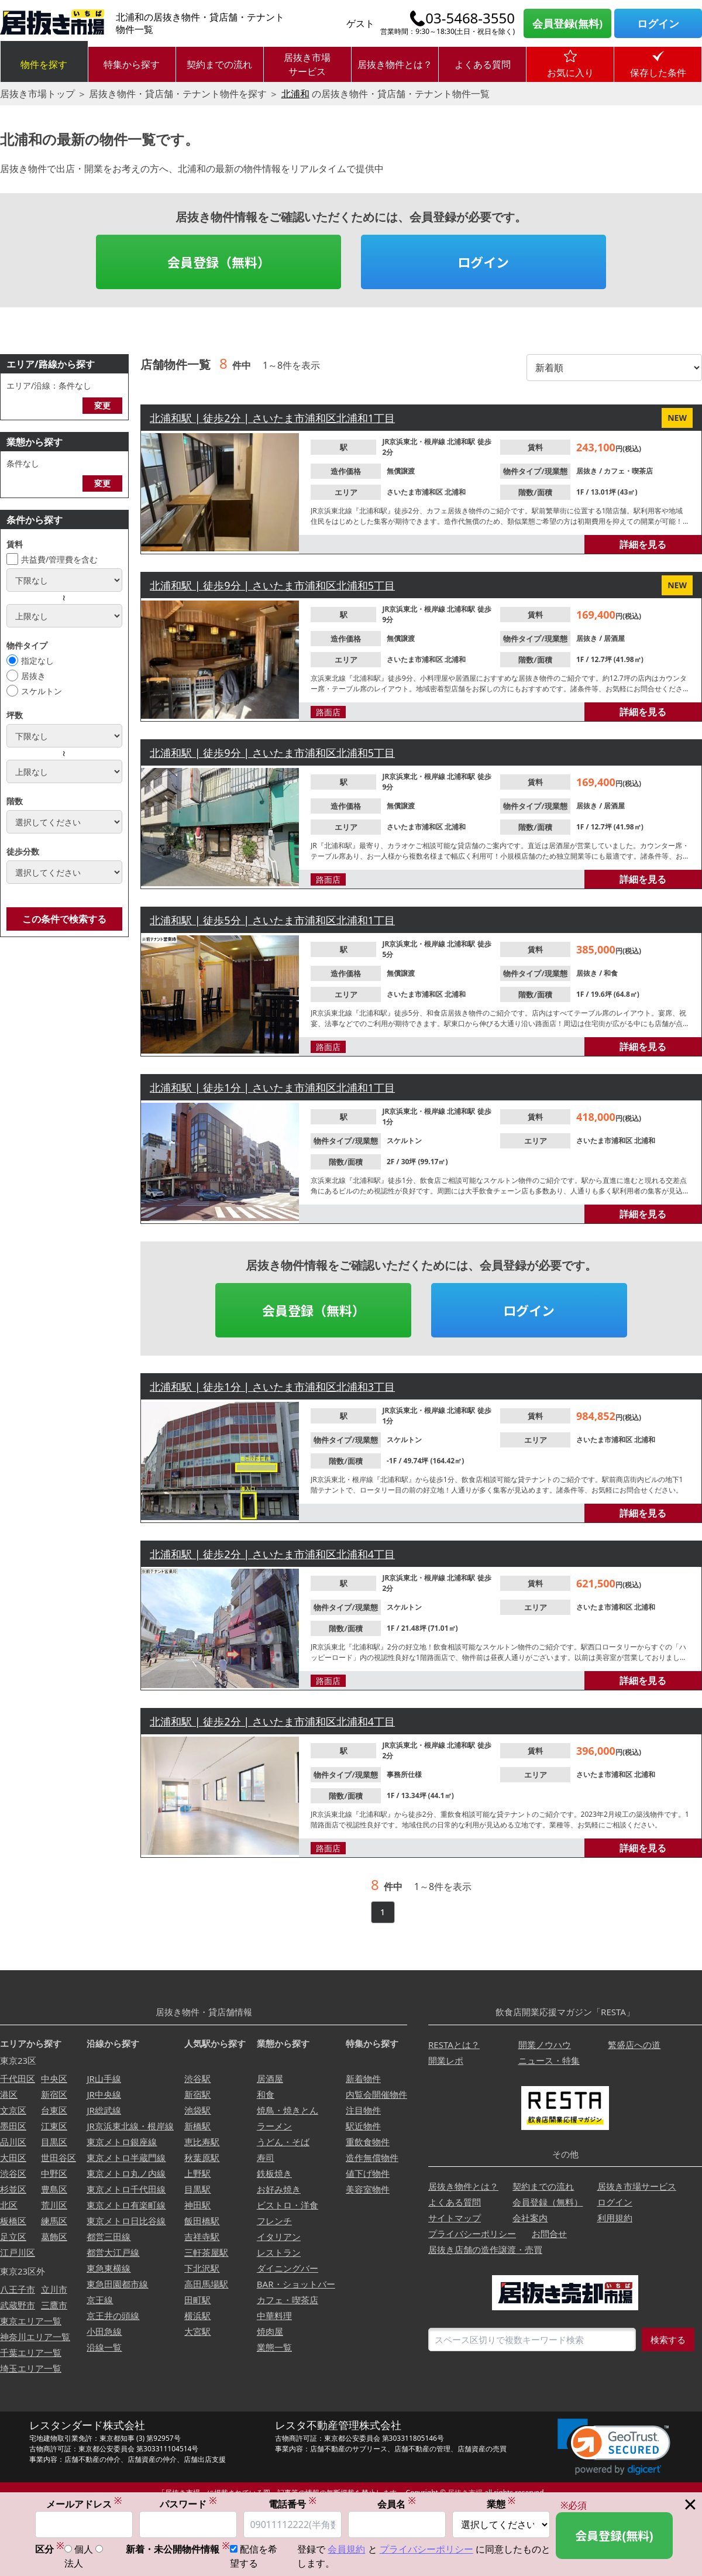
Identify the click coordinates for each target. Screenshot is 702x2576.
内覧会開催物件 (376, 2094)
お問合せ (549, 2233)
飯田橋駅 (201, 2221)
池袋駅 (197, 2110)
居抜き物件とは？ (394, 64)
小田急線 (104, 2331)
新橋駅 (197, 2126)
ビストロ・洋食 (287, 2205)
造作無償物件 (372, 2157)
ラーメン (274, 2126)
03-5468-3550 (470, 18)
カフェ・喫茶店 (628, 471)
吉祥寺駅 (201, 2236)
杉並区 (13, 2189)
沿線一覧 (104, 2347)
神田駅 (197, 2205)
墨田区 (13, 2126)
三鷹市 (54, 2305)
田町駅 (197, 2300)
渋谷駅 (197, 2078)
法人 (73, 2564)
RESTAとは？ (454, 2044)
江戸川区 (17, 2252)
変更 (102, 405)
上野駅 (197, 2173)
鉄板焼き (274, 2173)
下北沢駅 (201, 2268)
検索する (668, 2339)
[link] (614, 2446)
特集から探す (132, 64)
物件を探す (43, 64)
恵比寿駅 (201, 2142)
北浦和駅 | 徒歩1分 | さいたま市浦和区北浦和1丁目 (272, 1088)
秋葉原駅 (201, 2157)
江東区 (54, 2126)
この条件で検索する (64, 919)
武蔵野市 (17, 2305)
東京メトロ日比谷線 (126, 2221)
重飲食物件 (368, 2142)
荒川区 (54, 2205)
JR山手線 (104, 2078)
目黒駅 (197, 2189)
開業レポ (445, 2060)
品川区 (13, 2142)
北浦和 (295, 93)
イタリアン (279, 2236)
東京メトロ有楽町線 (126, 2205)
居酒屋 (614, 638)
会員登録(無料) (567, 23)
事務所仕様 (404, 1774)
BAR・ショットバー (296, 2284)
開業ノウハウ (544, 2044)
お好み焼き (279, 2189)
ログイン (658, 23)
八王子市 (17, 2289)
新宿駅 (197, 2094)
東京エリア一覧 (30, 2321)
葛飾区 (54, 2236)
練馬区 (54, 2221)
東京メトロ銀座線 (122, 2142)
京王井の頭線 (113, 2315)
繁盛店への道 (634, 2044)
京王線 (100, 2300)
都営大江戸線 (113, 2252)
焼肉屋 (270, 2331)
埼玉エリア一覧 (30, 2368)
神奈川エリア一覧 (35, 2336)
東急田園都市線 (117, 2284)
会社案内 (530, 2218)
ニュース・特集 (549, 2060)
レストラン (279, 2252)
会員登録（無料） (218, 261)
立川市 (54, 2289)
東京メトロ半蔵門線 (126, 2157)
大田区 (13, 2157)
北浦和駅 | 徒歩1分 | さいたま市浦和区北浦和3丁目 (272, 1387)
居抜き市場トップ (37, 93)
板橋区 (13, 2221)
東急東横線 (108, 2268)
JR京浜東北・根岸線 (414, 442)
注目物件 (363, 2110)
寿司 (265, 2157)
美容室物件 (368, 2189)
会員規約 (346, 2550)
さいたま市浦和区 (416, 492)
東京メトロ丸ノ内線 (126, 2173)
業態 (501, 2505)
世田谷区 (58, 2157)
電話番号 (292, 2505)
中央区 (54, 2078)
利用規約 (614, 2218)
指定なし (37, 660)
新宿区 (54, 2094)
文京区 (13, 2110)
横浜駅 (197, 2315)
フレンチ (274, 2221)
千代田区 (17, 2078)
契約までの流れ (219, 64)
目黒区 (54, 2142)
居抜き (33, 675)
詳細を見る (643, 544)
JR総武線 (104, 2110)
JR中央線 (104, 2094)
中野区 (54, 2173)
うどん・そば (283, 2142)
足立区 (13, 2236)
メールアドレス (84, 2505)
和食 (611, 973)
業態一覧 (274, 2347)
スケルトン (41, 691)
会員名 (396, 2505)
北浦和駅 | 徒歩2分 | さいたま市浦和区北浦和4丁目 (272, 1554)
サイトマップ (454, 2218)
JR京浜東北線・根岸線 (130, 2126)
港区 (9, 2094)
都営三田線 (108, 2236)
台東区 (54, 2110)
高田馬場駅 (206, 2284)
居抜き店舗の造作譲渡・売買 (485, 2249)
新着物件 (363, 2078)
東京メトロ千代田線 (126, 2189)
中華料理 (274, 2315)
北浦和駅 (462, 442)
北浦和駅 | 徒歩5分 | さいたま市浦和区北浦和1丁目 (272, 920)
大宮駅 (197, 2331)
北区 (9, 2205)
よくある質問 (483, 64)
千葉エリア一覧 (30, 2352)
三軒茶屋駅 (206, 2252)
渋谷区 (13, 2173)
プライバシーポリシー (472, 2233)
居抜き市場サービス (307, 64)
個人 (83, 2550)
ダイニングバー (287, 2268)
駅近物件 (363, 2126)
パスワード (188, 2505)
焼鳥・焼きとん (287, 2110)
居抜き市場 (465, 2493)
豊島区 (54, 2189)
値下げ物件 (368, 2173)
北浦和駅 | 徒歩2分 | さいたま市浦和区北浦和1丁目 (272, 418)
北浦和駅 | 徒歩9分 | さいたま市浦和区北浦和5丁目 (272, 585)
